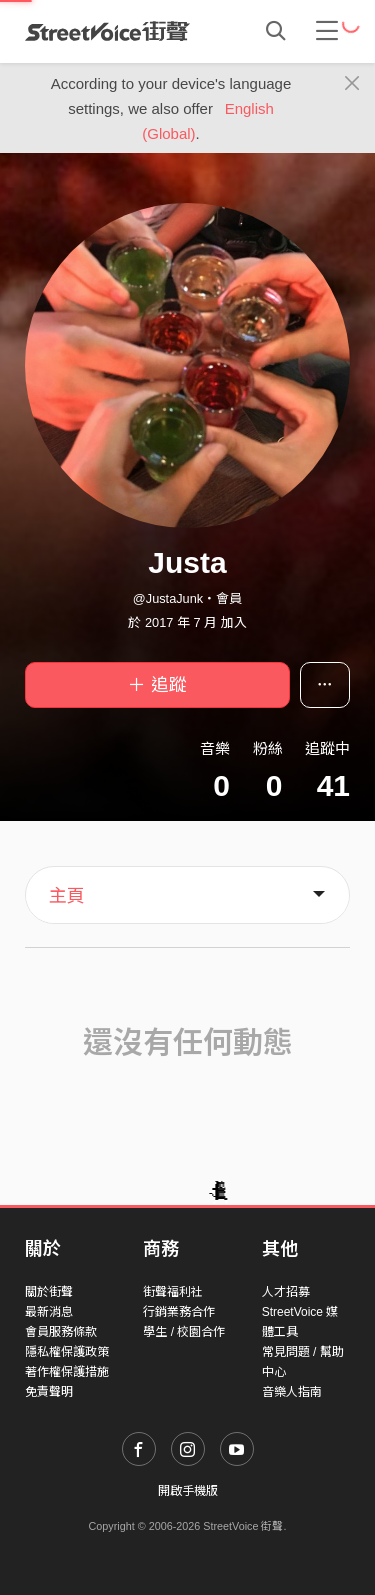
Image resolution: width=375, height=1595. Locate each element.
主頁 (67, 896)
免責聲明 (49, 1392)
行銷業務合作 (179, 1312)
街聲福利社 (173, 1292)
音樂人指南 (292, 1392)
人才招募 (286, 1292)
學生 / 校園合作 (184, 1332)
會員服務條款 (61, 1332)
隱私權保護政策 (67, 1352)
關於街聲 (49, 1292)
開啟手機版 (188, 1491)
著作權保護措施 (67, 1372)
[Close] (352, 84)
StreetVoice (107, 31)
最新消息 (49, 1312)
